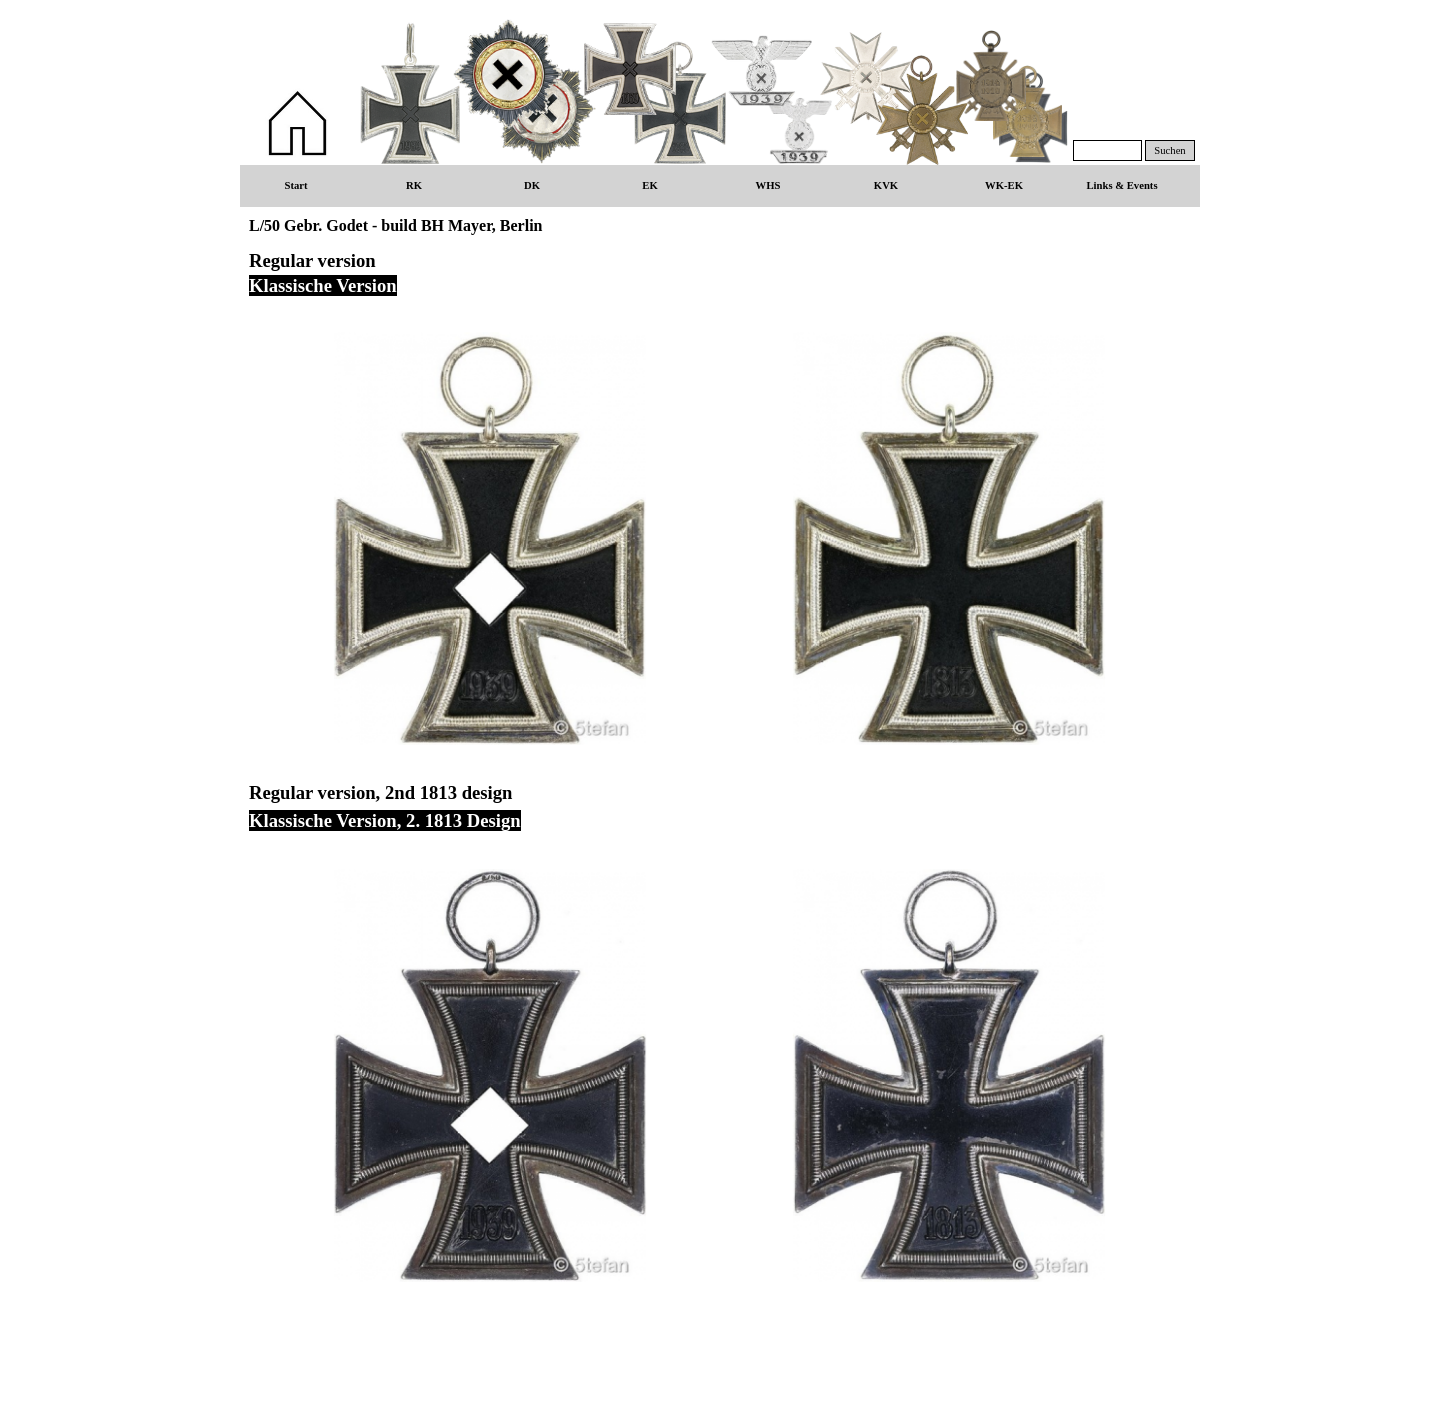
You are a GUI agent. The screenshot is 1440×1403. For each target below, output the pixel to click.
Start (295, 185)
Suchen (1169, 150)
